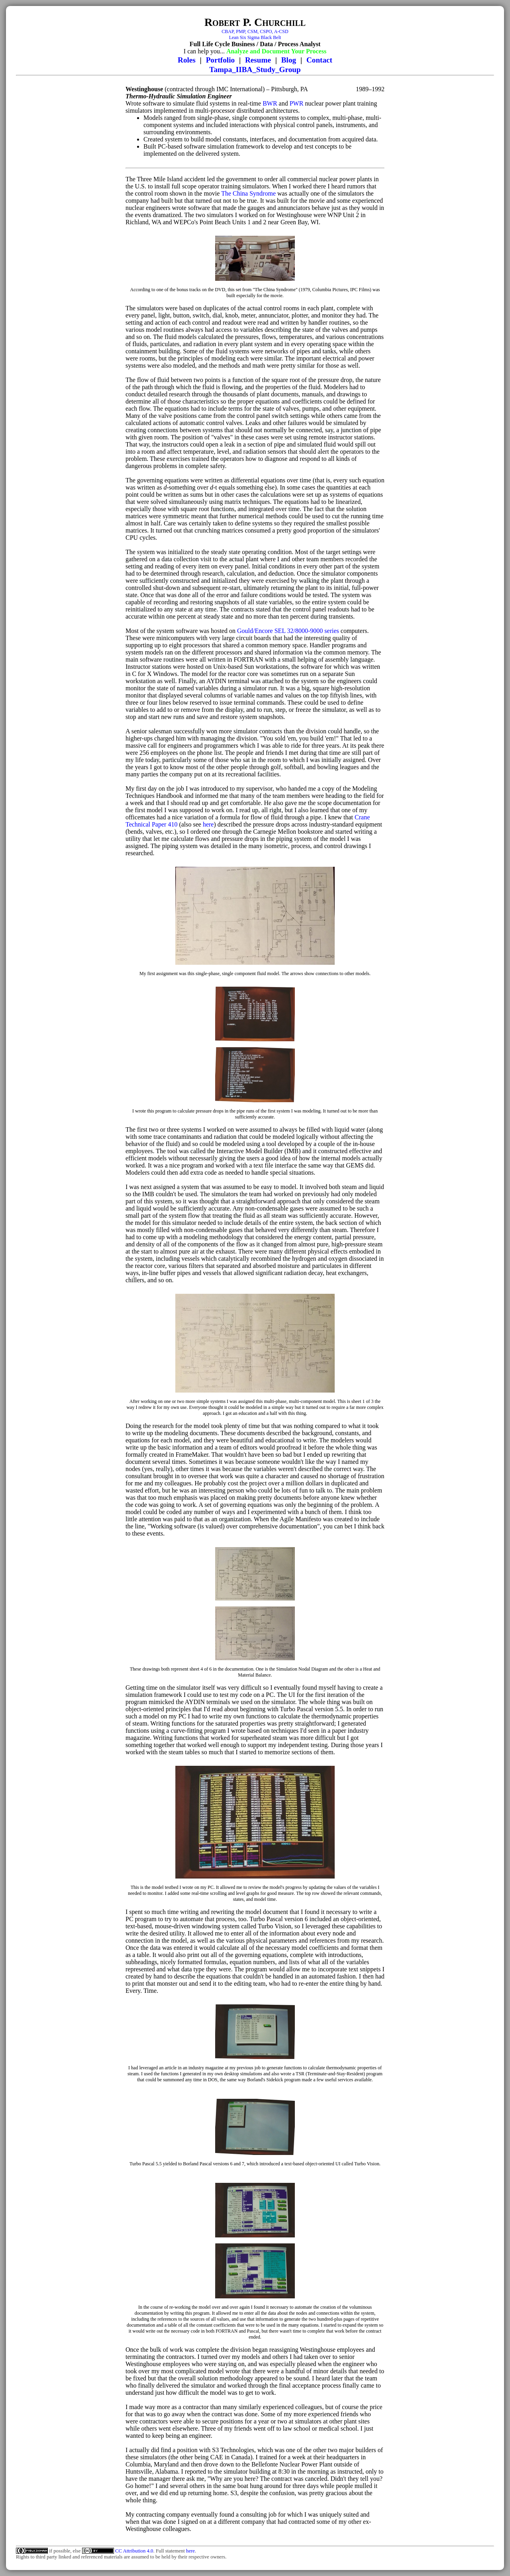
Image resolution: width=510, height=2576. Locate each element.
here (208, 824)
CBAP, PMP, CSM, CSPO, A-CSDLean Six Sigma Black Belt (255, 34)
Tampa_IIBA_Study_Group (254, 69)
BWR (270, 103)
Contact (319, 60)
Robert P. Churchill (255, 22)
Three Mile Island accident (171, 179)
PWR (297, 103)
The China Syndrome (248, 193)
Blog (288, 60)
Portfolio (220, 60)
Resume (258, 60)
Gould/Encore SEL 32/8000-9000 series (288, 630)
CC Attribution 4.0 (134, 2551)
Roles (187, 60)
